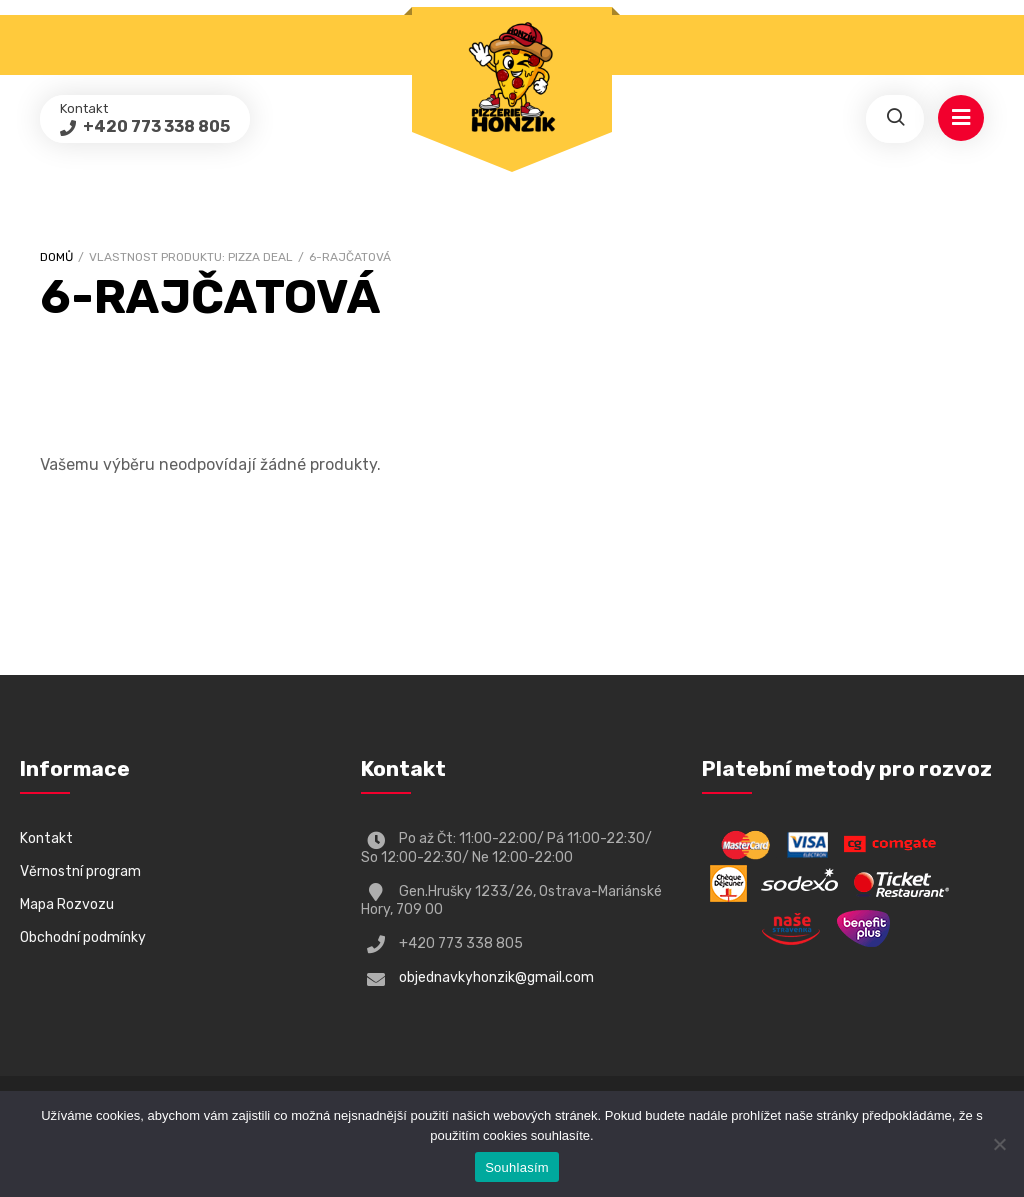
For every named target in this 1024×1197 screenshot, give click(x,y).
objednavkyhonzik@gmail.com (496, 977)
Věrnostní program (80, 871)
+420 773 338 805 (155, 126)
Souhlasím (517, 1167)
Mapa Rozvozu (67, 904)
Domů (56, 257)
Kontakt (46, 838)
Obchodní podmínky (83, 937)
